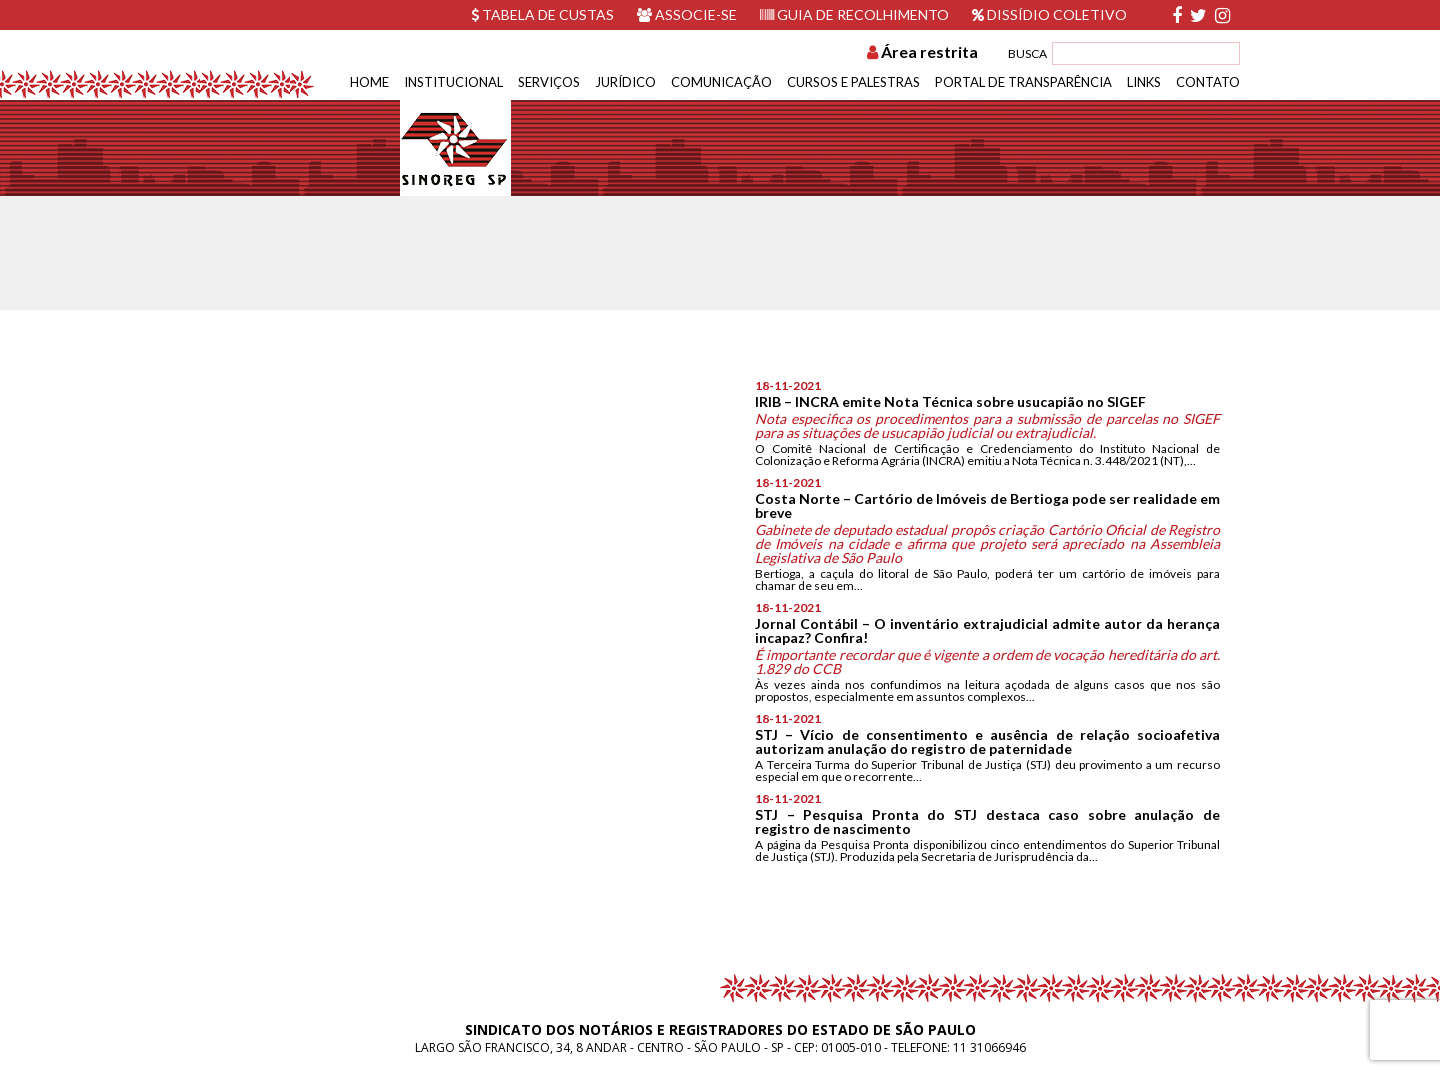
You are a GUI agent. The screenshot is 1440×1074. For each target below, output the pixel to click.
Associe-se (687, 14)
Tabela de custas (542, 14)
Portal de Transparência (1023, 82)
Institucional (453, 82)
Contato (1208, 82)
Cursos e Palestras (853, 82)
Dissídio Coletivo (1049, 14)
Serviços (549, 82)
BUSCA (1027, 53)
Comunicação (721, 82)
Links (1144, 82)
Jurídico (625, 82)
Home (369, 82)
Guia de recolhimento (854, 14)
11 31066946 (989, 1047)
